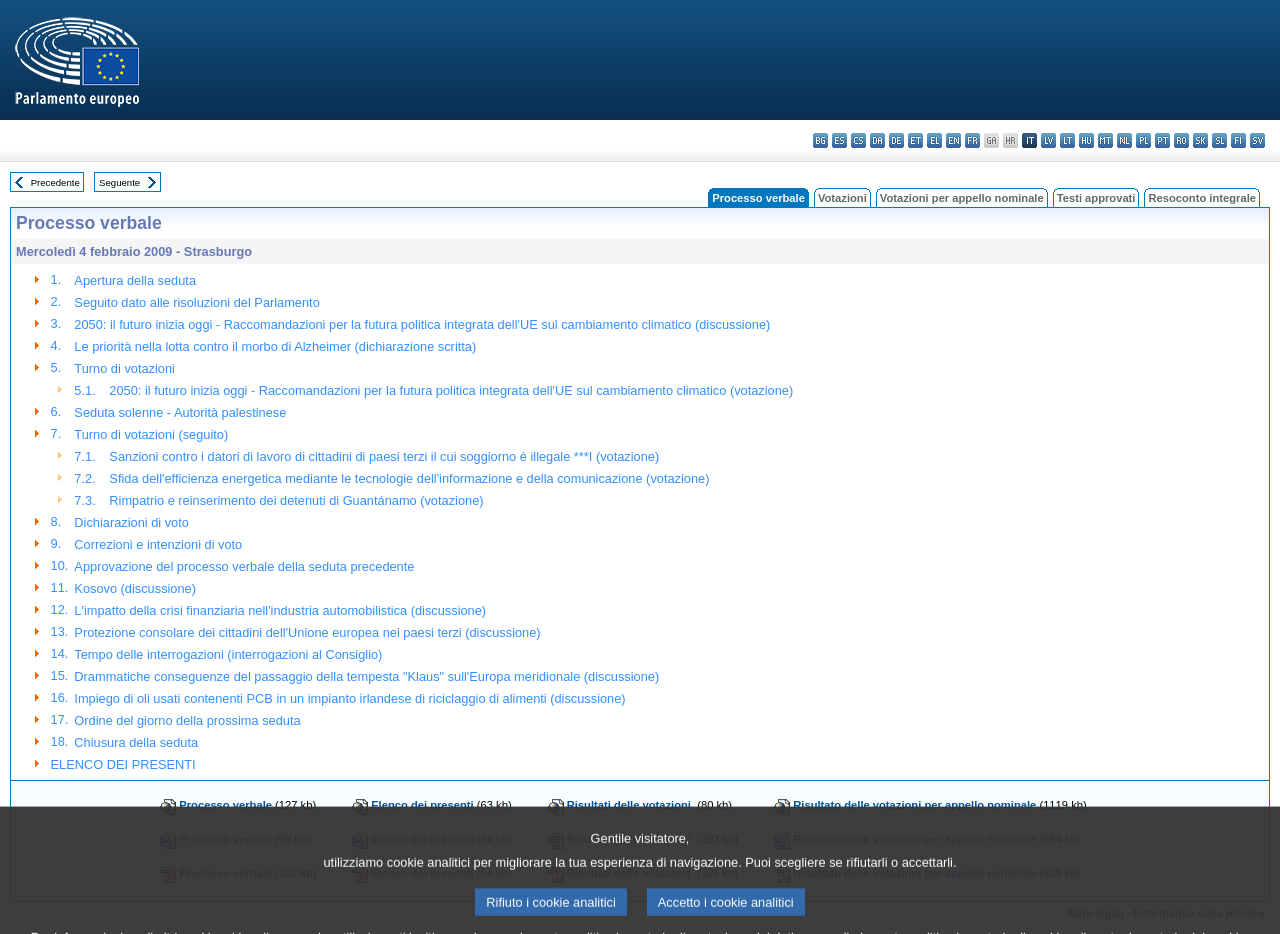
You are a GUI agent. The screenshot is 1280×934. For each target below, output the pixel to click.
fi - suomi (1238, 140)
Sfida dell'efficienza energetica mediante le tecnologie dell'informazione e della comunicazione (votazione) (409, 478)
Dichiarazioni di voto (131, 522)
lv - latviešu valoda (1048, 140)
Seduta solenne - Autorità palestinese (180, 412)
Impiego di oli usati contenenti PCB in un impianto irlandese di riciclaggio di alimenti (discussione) (349, 698)
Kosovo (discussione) (135, 588)
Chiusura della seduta (136, 742)
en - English (953, 140)
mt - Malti (1105, 140)
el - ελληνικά (934, 140)
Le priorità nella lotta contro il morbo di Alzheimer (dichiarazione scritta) (275, 346)
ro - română (1181, 140)
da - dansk (877, 140)
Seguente (119, 182)
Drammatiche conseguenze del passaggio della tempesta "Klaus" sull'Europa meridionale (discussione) (366, 676)
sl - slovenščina (1219, 140)
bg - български (820, 140)
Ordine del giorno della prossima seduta (187, 720)
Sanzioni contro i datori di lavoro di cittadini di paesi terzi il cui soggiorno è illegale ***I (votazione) (384, 456)
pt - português (1162, 140)
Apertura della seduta (135, 280)
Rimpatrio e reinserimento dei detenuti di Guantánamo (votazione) (296, 500)
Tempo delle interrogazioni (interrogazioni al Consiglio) (228, 654)
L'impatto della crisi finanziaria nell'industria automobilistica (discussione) (280, 610)
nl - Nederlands (1124, 140)
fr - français (972, 140)
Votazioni (842, 198)
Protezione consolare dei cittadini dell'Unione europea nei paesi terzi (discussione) (307, 632)
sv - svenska (1257, 140)
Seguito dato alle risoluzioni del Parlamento (196, 302)
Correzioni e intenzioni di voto (158, 544)
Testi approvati (1096, 198)
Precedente (55, 182)
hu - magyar (1086, 140)
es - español (839, 140)
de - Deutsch (896, 140)
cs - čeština (858, 140)
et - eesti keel (915, 140)
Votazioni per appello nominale (962, 198)
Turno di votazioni (124, 368)
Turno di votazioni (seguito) (151, 434)
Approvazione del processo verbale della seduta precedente (244, 566)
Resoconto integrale (1202, 198)
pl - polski (1143, 140)
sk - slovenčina (1200, 140)
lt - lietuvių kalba (1067, 140)
